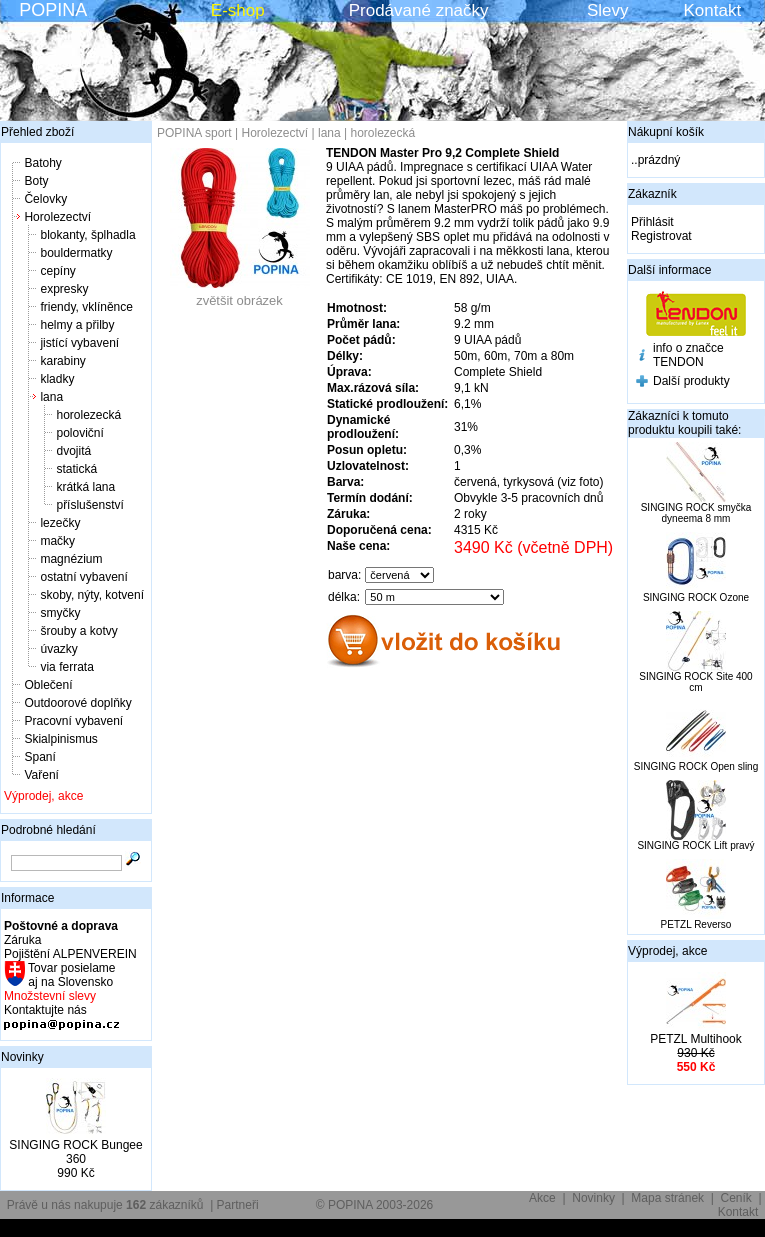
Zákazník (652, 194)
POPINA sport (194, 133)
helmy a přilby (77, 325)
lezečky (60, 523)
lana (51, 397)
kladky (57, 379)
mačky (57, 541)
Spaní (39, 757)
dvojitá (73, 451)
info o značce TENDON (688, 355)
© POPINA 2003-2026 (375, 1205)
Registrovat (661, 236)
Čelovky (45, 199)
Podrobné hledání (48, 830)
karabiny (62, 361)
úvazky (58, 649)
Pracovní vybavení (73, 721)
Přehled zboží (37, 132)
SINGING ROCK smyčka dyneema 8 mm (696, 513)
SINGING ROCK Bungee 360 (75, 1152)
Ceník (736, 1198)
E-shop (238, 10)
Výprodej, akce (43, 796)
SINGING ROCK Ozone (696, 597)
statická (76, 469)
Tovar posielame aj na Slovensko (70, 975)
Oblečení (48, 685)
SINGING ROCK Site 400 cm (695, 682)
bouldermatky (76, 253)
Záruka (22, 940)
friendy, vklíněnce (86, 307)
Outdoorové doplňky (77, 703)
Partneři (238, 1205)
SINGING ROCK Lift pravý (695, 845)
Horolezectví (57, 217)
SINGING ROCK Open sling (696, 766)
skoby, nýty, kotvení (92, 595)
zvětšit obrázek (240, 294)
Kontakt (713, 10)
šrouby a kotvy (78, 631)
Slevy (608, 10)
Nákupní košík (666, 132)
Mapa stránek (667, 1198)
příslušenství (89, 505)
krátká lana (85, 487)
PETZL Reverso (696, 924)
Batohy (42, 163)
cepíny (57, 271)
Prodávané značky (419, 10)
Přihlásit (652, 222)
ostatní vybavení (83, 577)
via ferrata (66, 667)
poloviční (79, 433)
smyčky (60, 613)
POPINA (53, 10)
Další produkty (691, 381)
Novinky (22, 1057)
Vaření (41, 775)
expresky (64, 289)
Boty (36, 181)
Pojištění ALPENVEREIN (70, 954)
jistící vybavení (79, 343)
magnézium (71, 559)
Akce (542, 1198)
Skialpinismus (60, 739)
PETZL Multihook (696, 1039)
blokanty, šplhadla (87, 235)
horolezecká (88, 415)
